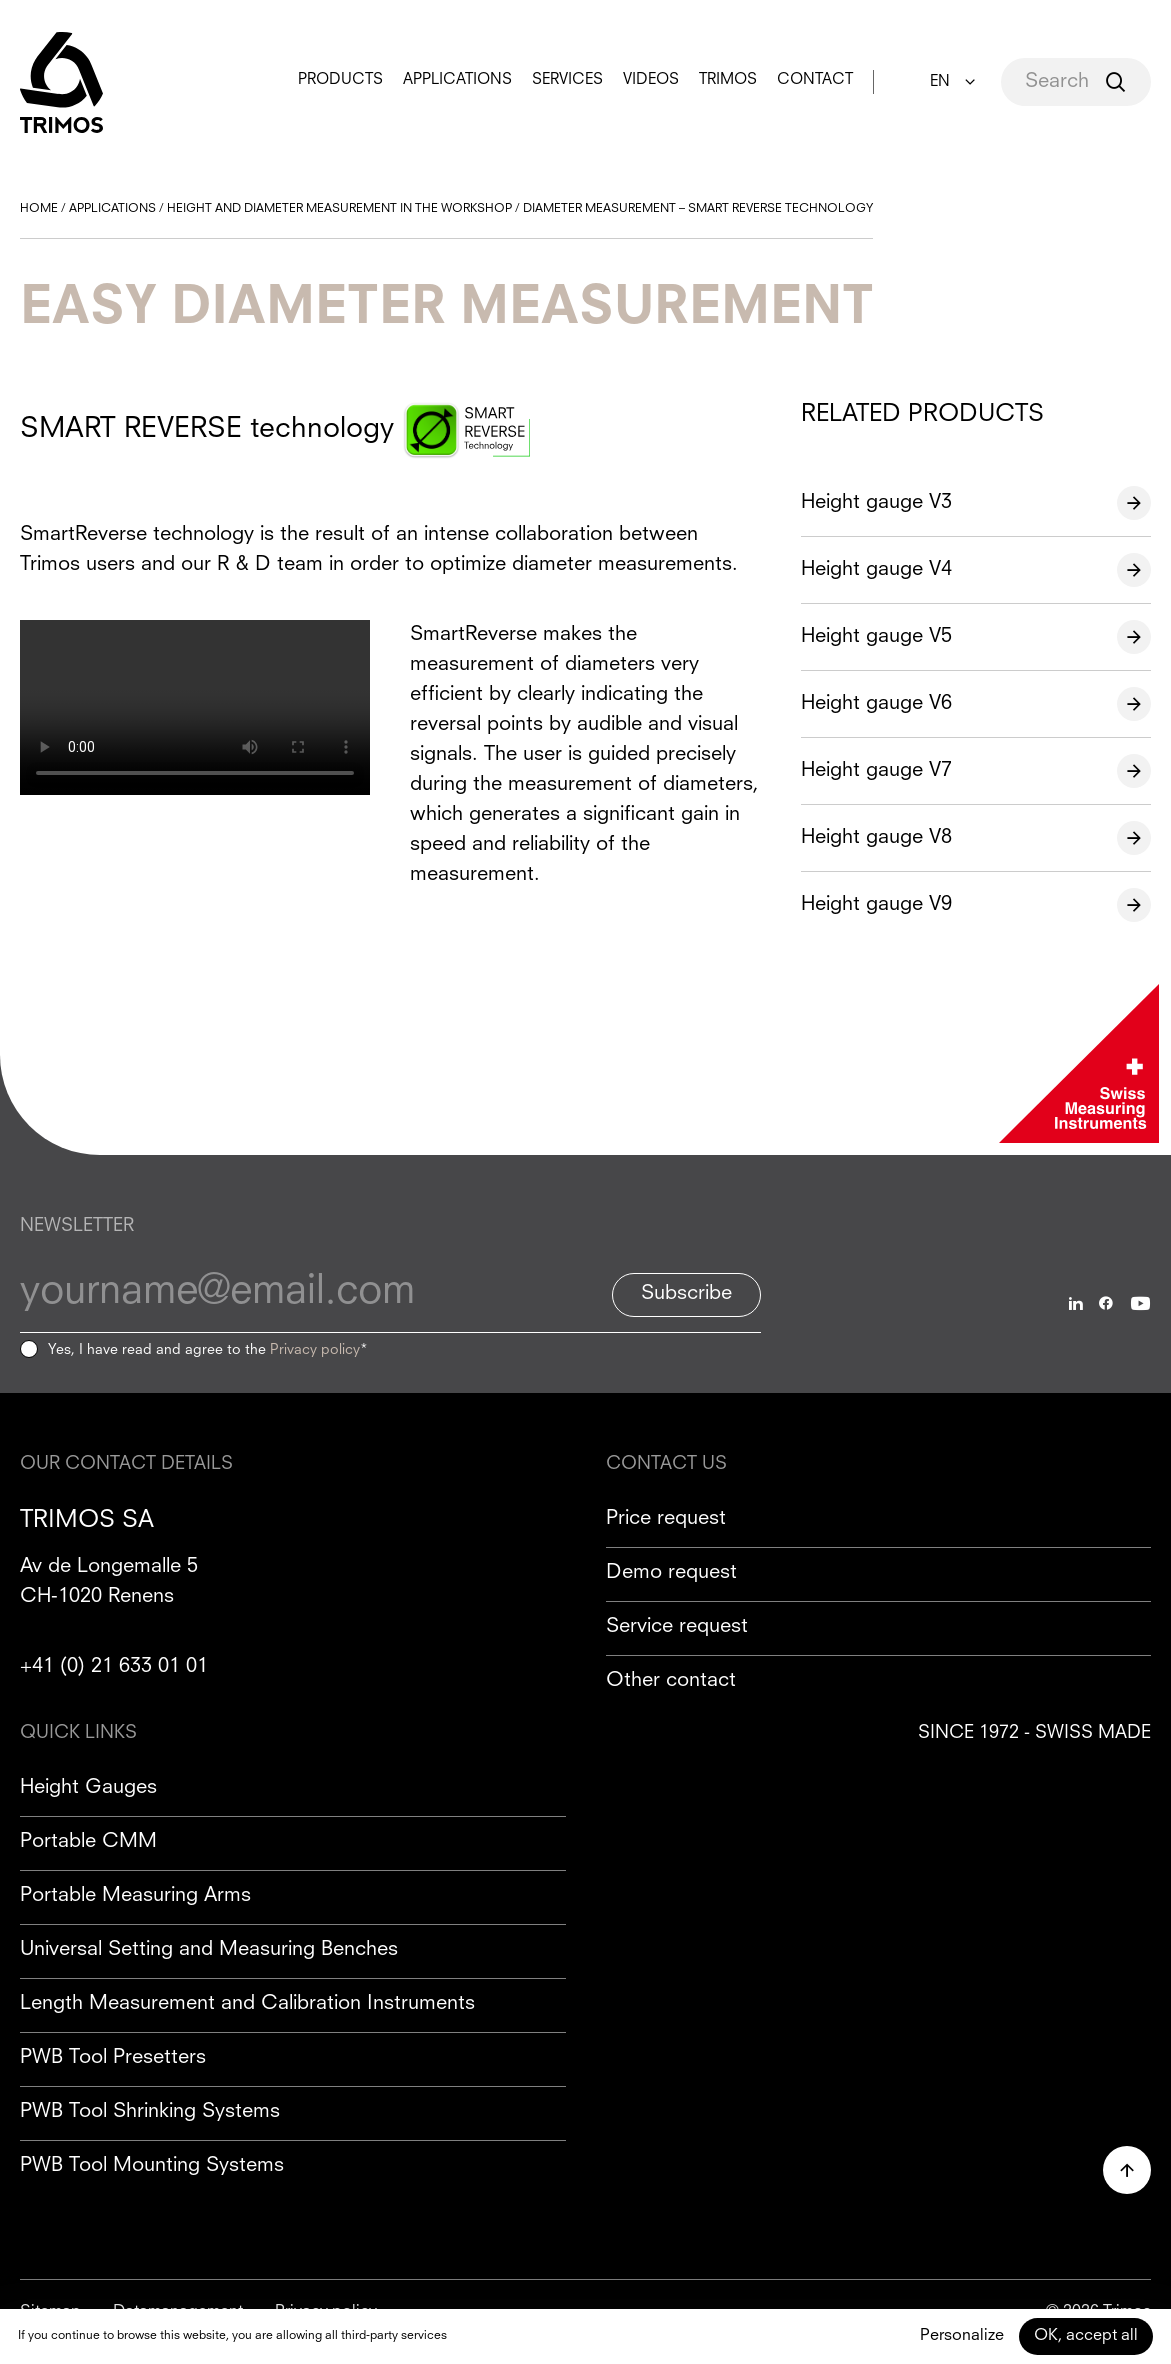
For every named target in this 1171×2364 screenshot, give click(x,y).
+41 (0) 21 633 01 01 (114, 1667)
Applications (457, 80)
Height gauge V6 (876, 704)
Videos (651, 80)
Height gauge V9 (876, 905)
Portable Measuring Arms (135, 1896)
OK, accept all (1086, 2336)
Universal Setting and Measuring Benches (209, 1950)
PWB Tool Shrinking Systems (150, 2112)
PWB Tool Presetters (113, 2058)
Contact (815, 80)
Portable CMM (88, 1842)
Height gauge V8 (876, 838)
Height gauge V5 (876, 637)
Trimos (728, 80)
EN (940, 82)
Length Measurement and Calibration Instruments (247, 2004)
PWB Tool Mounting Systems (152, 2166)
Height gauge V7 (876, 771)
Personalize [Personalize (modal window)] (962, 2336)
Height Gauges (88, 1788)
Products (340, 80)
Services (567, 80)
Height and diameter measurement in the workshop (339, 209)
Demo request (671, 1573)
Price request (666, 1519)
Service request (677, 1627)
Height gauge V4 (876, 570)
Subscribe (686, 1294)
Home (39, 209)
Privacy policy (315, 1350)
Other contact (671, 1681)
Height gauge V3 (876, 503)
